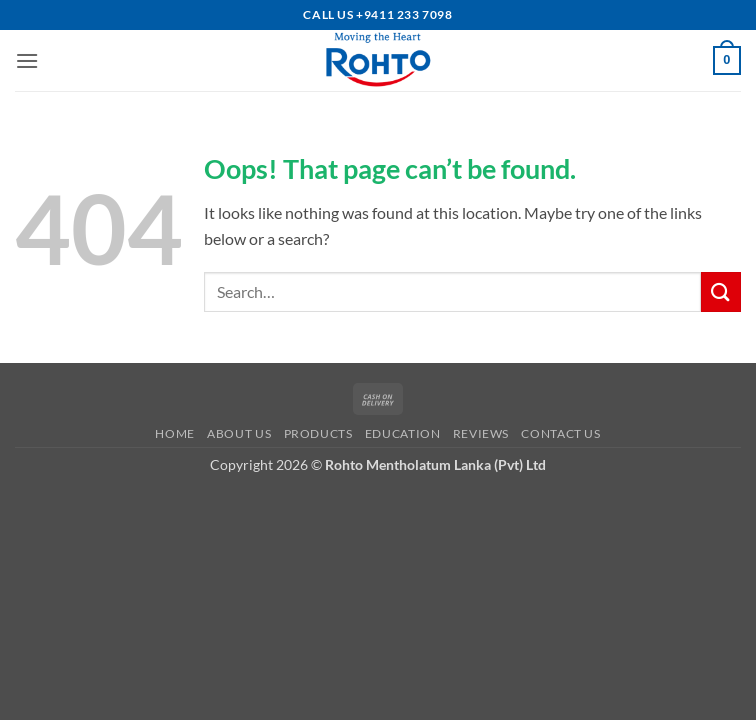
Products (318, 433)
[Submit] (721, 291)
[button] (27, 60)
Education (403, 433)
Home (174, 433)
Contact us (560, 433)
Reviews (481, 433)
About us (239, 433)
